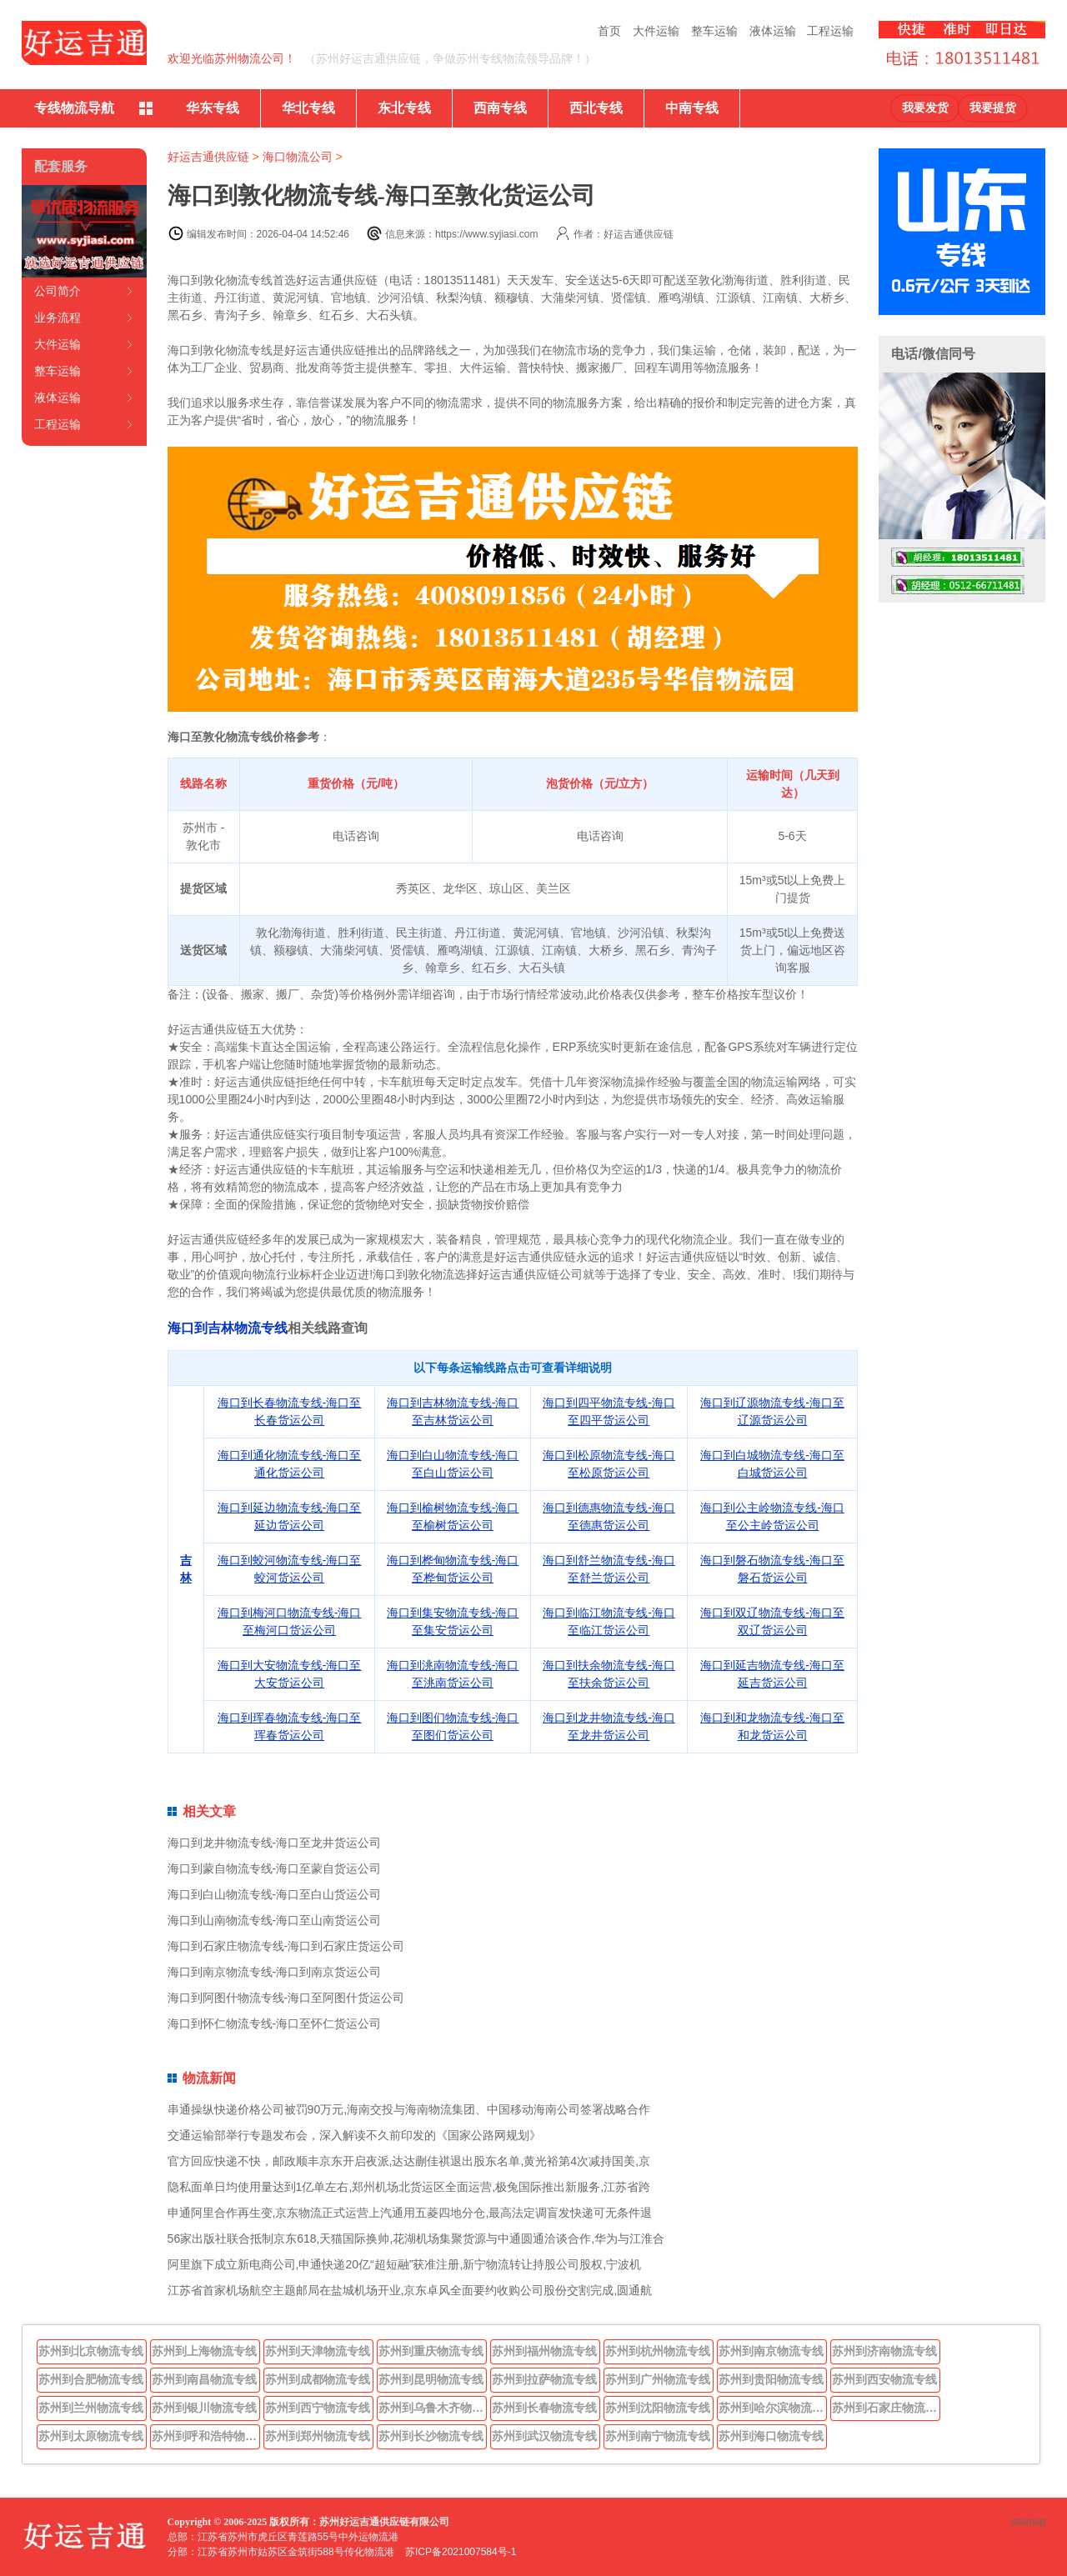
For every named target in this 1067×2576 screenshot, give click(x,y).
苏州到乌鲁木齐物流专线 (432, 2407)
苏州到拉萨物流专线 (544, 2379)
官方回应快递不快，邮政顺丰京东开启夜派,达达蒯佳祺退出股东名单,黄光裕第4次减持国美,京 (409, 2161)
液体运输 (772, 31)
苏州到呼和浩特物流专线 (206, 2436)
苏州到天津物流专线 (317, 2351)
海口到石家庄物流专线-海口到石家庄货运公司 (286, 1946)
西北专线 (596, 108)
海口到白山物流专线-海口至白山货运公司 (275, 1894)
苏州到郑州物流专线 (317, 2436)
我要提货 (992, 108)
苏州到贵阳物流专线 (771, 2379)
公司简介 (57, 291)
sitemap (1027, 2522)
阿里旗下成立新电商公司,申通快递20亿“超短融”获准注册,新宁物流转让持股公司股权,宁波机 (405, 2264)
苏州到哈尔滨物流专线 (773, 2407)
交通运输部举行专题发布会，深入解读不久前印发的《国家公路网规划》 (354, 2135)
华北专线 (308, 108)
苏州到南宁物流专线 (657, 2436)
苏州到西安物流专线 (884, 2379)
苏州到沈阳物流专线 (657, 2407)
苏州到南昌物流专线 (204, 2379)
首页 (609, 31)
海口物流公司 (298, 156)
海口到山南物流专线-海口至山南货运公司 (275, 1920)
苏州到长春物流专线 (544, 2407)
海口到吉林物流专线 (228, 1328)
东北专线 (404, 108)
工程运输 (830, 31)
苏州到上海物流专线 (204, 2351)
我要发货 (925, 108)
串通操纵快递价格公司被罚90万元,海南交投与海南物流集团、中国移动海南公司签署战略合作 (409, 2109)
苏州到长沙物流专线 (430, 2436)
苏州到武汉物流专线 (544, 2436)
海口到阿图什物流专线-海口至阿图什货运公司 (286, 1997)
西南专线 (500, 108)
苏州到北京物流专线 (90, 2351)
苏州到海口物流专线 (771, 2436)
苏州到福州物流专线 (544, 2351)
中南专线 (692, 108)
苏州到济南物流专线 (884, 2351)
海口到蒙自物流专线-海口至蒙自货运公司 (275, 1868)
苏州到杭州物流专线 (657, 2351)
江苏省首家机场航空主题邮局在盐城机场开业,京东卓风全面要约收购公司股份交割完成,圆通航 (410, 2290)
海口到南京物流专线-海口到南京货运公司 (275, 1971)
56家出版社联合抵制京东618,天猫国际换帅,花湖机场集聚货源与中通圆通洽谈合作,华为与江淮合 (416, 2238)
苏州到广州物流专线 (657, 2379)
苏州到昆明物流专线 (430, 2379)
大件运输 (656, 31)
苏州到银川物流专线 (204, 2407)
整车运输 (714, 31)
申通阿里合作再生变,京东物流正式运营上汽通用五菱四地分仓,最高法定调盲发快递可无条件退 (410, 2212)
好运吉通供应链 (208, 156)
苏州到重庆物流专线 (430, 2351)
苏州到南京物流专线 (771, 2351)
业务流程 (57, 317)
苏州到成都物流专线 (317, 2379)
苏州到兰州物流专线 (90, 2407)
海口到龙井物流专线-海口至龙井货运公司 (275, 1842)
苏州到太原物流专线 (90, 2436)
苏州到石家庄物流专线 (886, 2407)
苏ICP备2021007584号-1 (460, 2552)
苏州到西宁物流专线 (317, 2407)
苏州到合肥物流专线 (90, 2379)
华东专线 (212, 108)
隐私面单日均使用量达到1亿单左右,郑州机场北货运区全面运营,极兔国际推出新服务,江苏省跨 (409, 2186)
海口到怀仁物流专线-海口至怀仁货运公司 (275, 2023)
